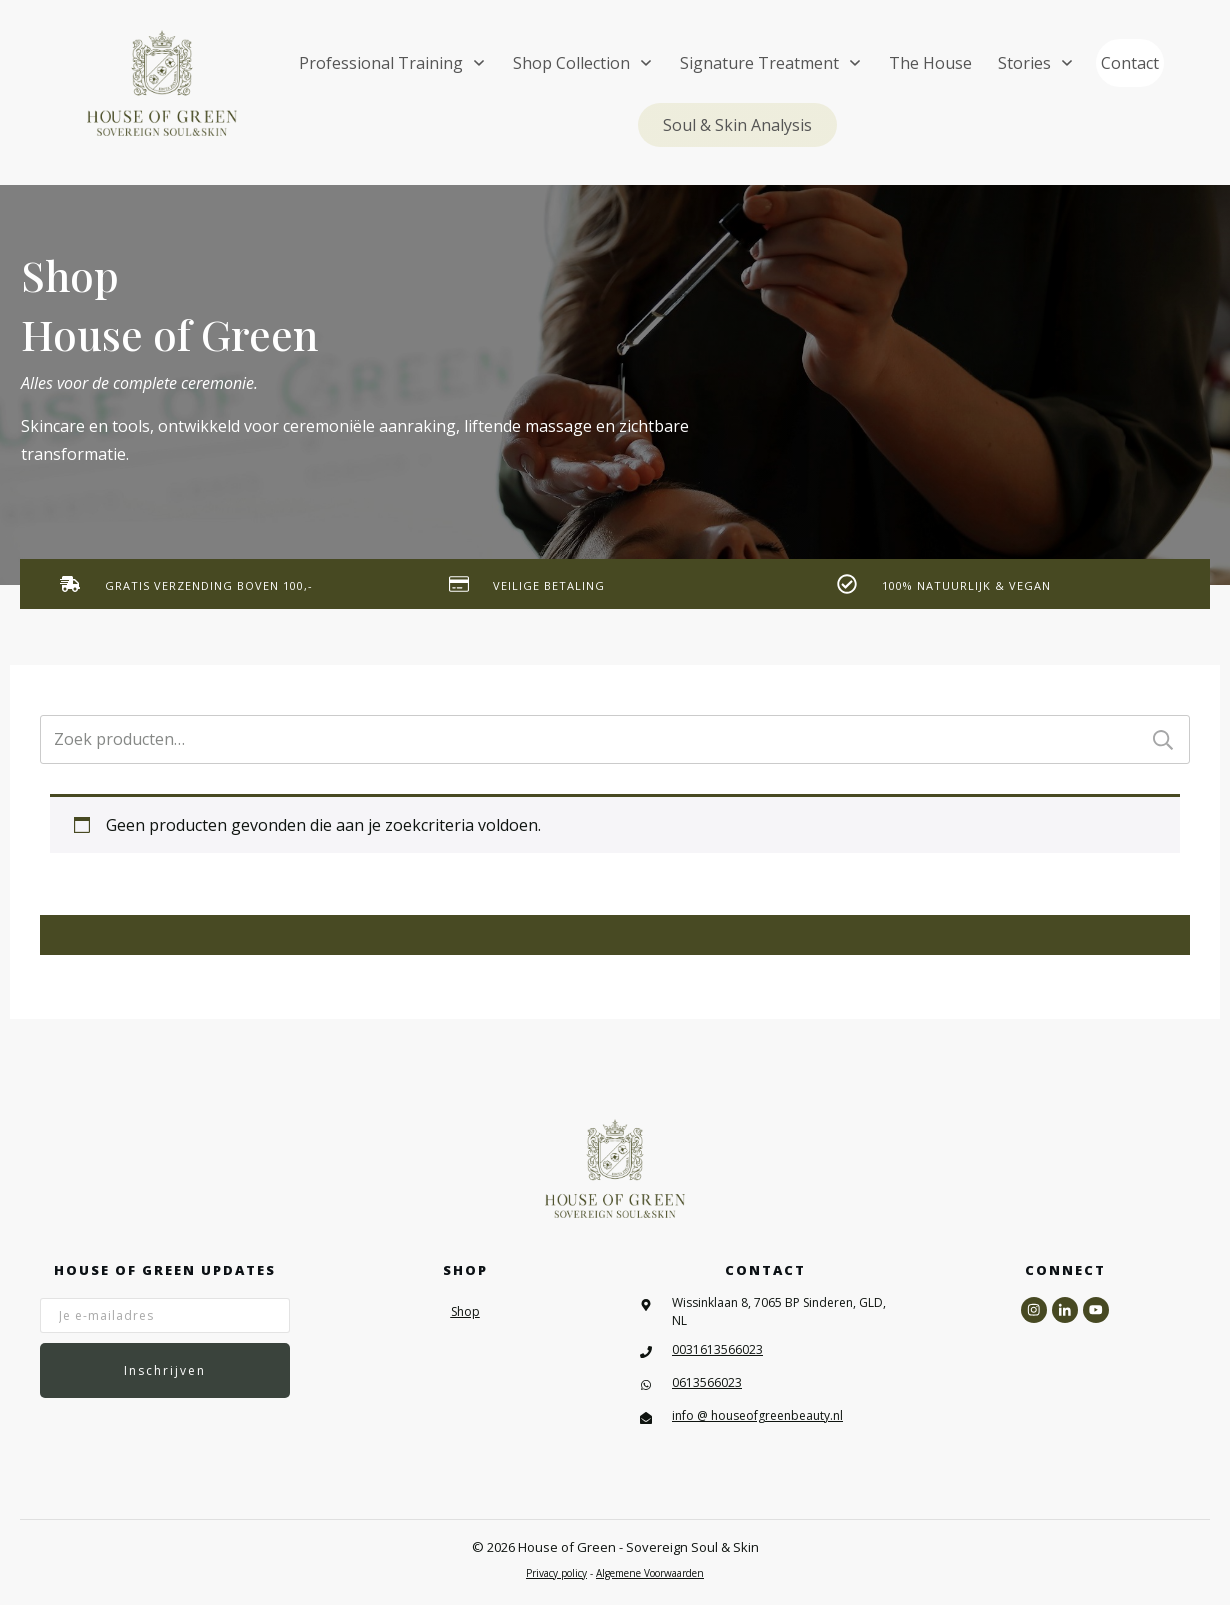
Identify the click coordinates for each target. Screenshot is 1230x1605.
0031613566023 (717, 1349)
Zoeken (1163, 739)
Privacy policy (556, 1573)
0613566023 (707, 1382)
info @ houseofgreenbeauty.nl (757, 1415)
